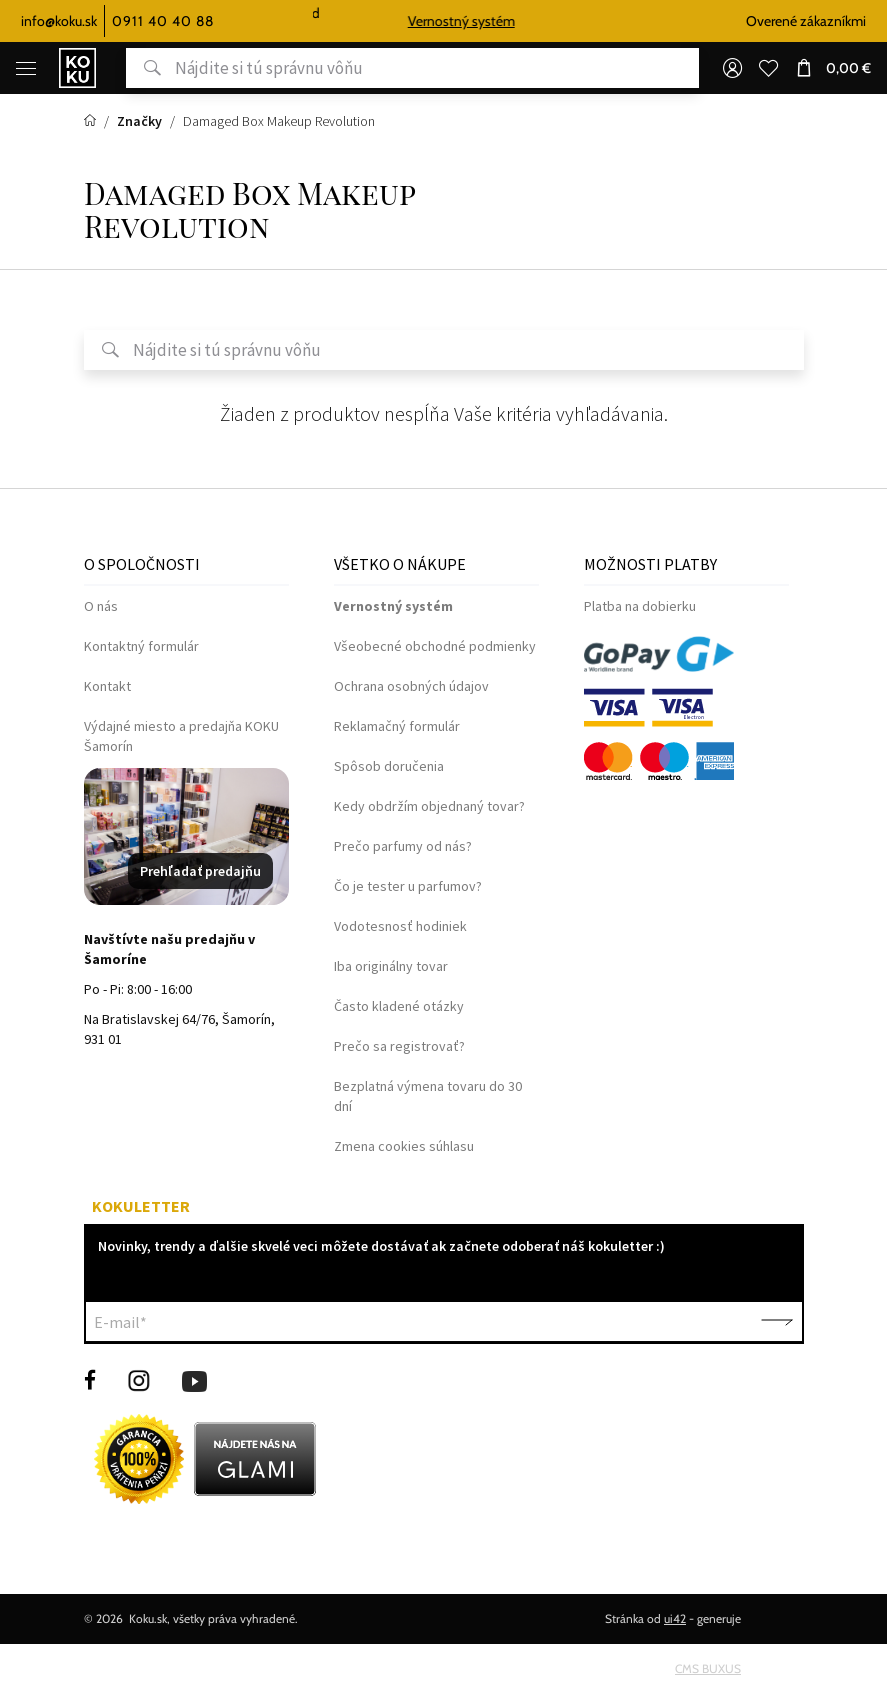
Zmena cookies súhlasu (404, 1146)
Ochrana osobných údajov (411, 686)
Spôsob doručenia (389, 766)
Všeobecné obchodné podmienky (435, 646)
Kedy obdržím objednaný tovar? (429, 806)
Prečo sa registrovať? (399, 1046)
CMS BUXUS (708, 1668)
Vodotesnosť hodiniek (400, 926)
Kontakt (107, 686)
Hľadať (143, 68)
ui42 (675, 1618)
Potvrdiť (777, 1322)
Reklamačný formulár (397, 726)
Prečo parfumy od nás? (403, 846)
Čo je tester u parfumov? (408, 886)
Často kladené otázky (399, 1006)
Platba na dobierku (640, 606)
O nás (101, 606)
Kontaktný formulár (141, 646)
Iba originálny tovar (391, 966)
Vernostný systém (488, 21)
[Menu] (26, 68)
